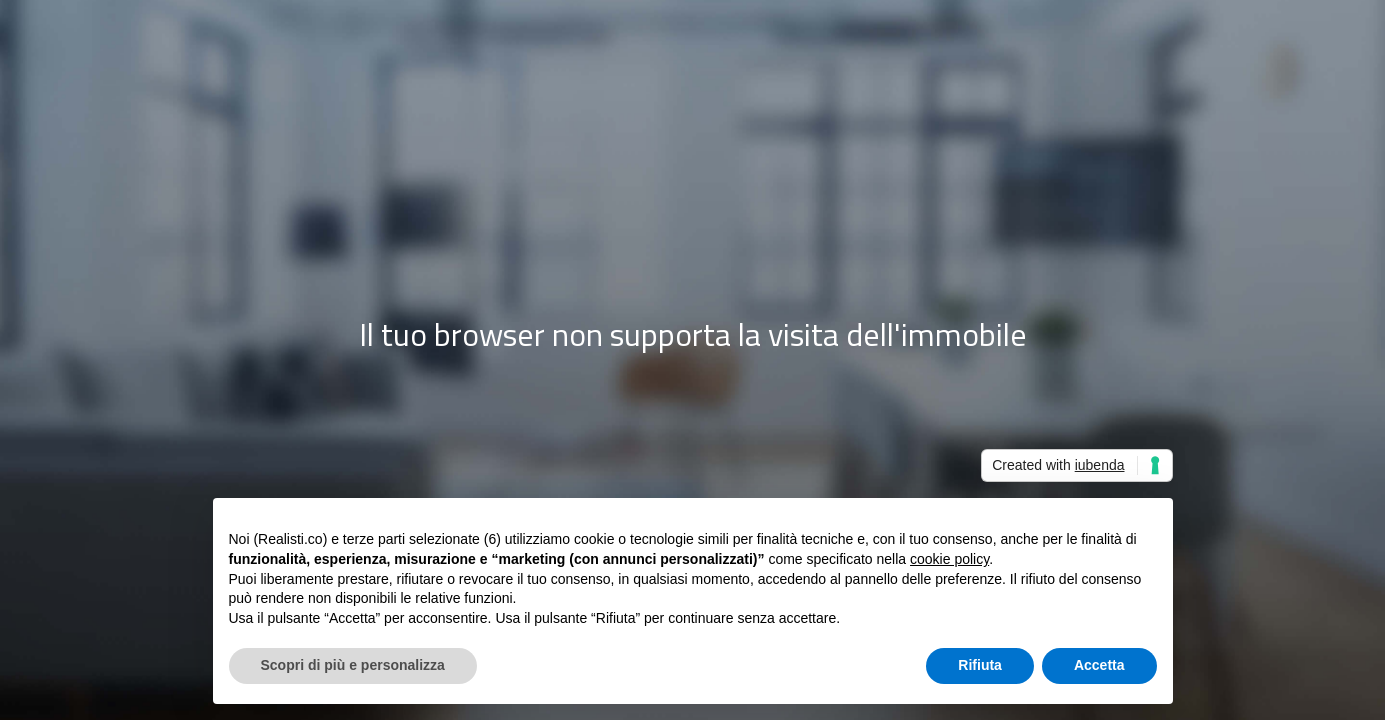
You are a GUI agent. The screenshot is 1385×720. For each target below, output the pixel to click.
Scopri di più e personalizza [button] (353, 665)
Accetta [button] (1099, 665)
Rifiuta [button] (980, 665)
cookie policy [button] (949, 559)
